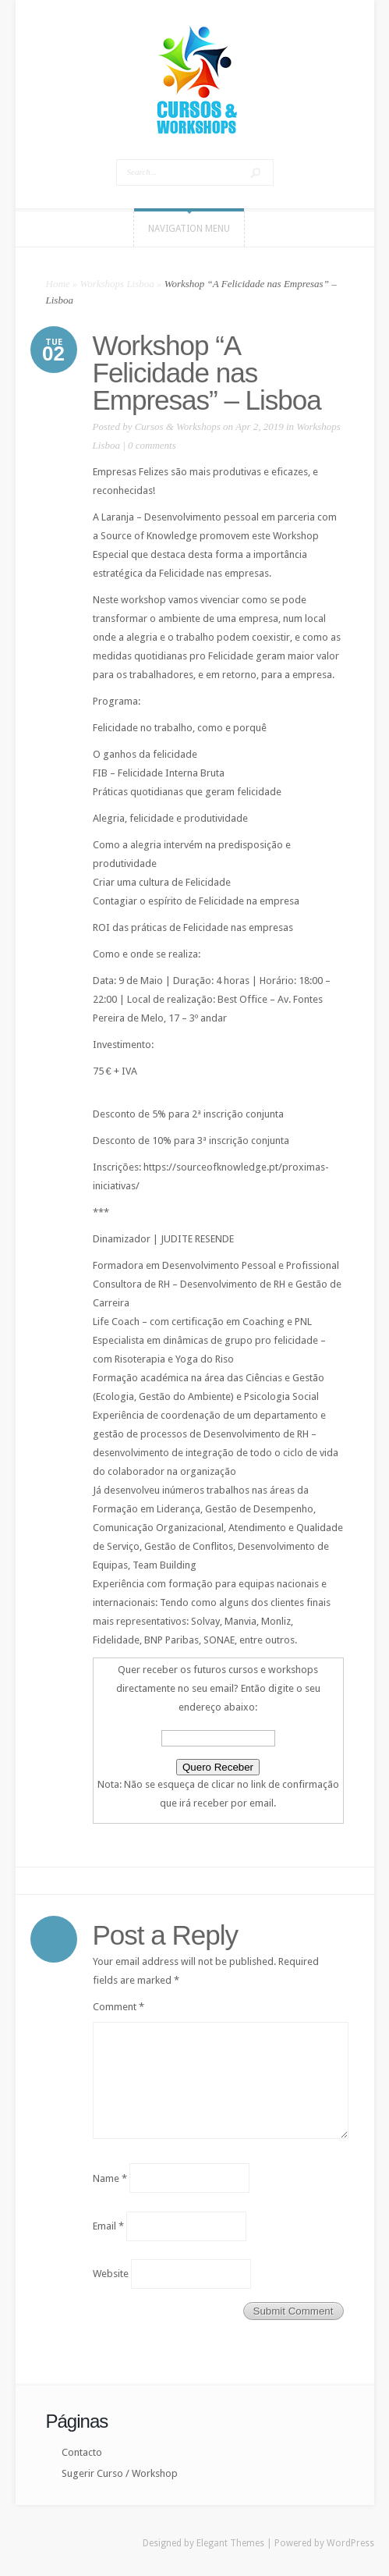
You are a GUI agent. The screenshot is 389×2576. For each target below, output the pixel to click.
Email (108, 2226)
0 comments (152, 445)
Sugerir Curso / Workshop (120, 2473)
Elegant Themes (230, 2543)
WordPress (350, 2543)
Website (111, 2273)
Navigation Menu (189, 228)
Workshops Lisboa (117, 284)
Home (58, 284)
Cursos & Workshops (178, 426)
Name (110, 2177)
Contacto (82, 2452)
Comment (118, 2007)
